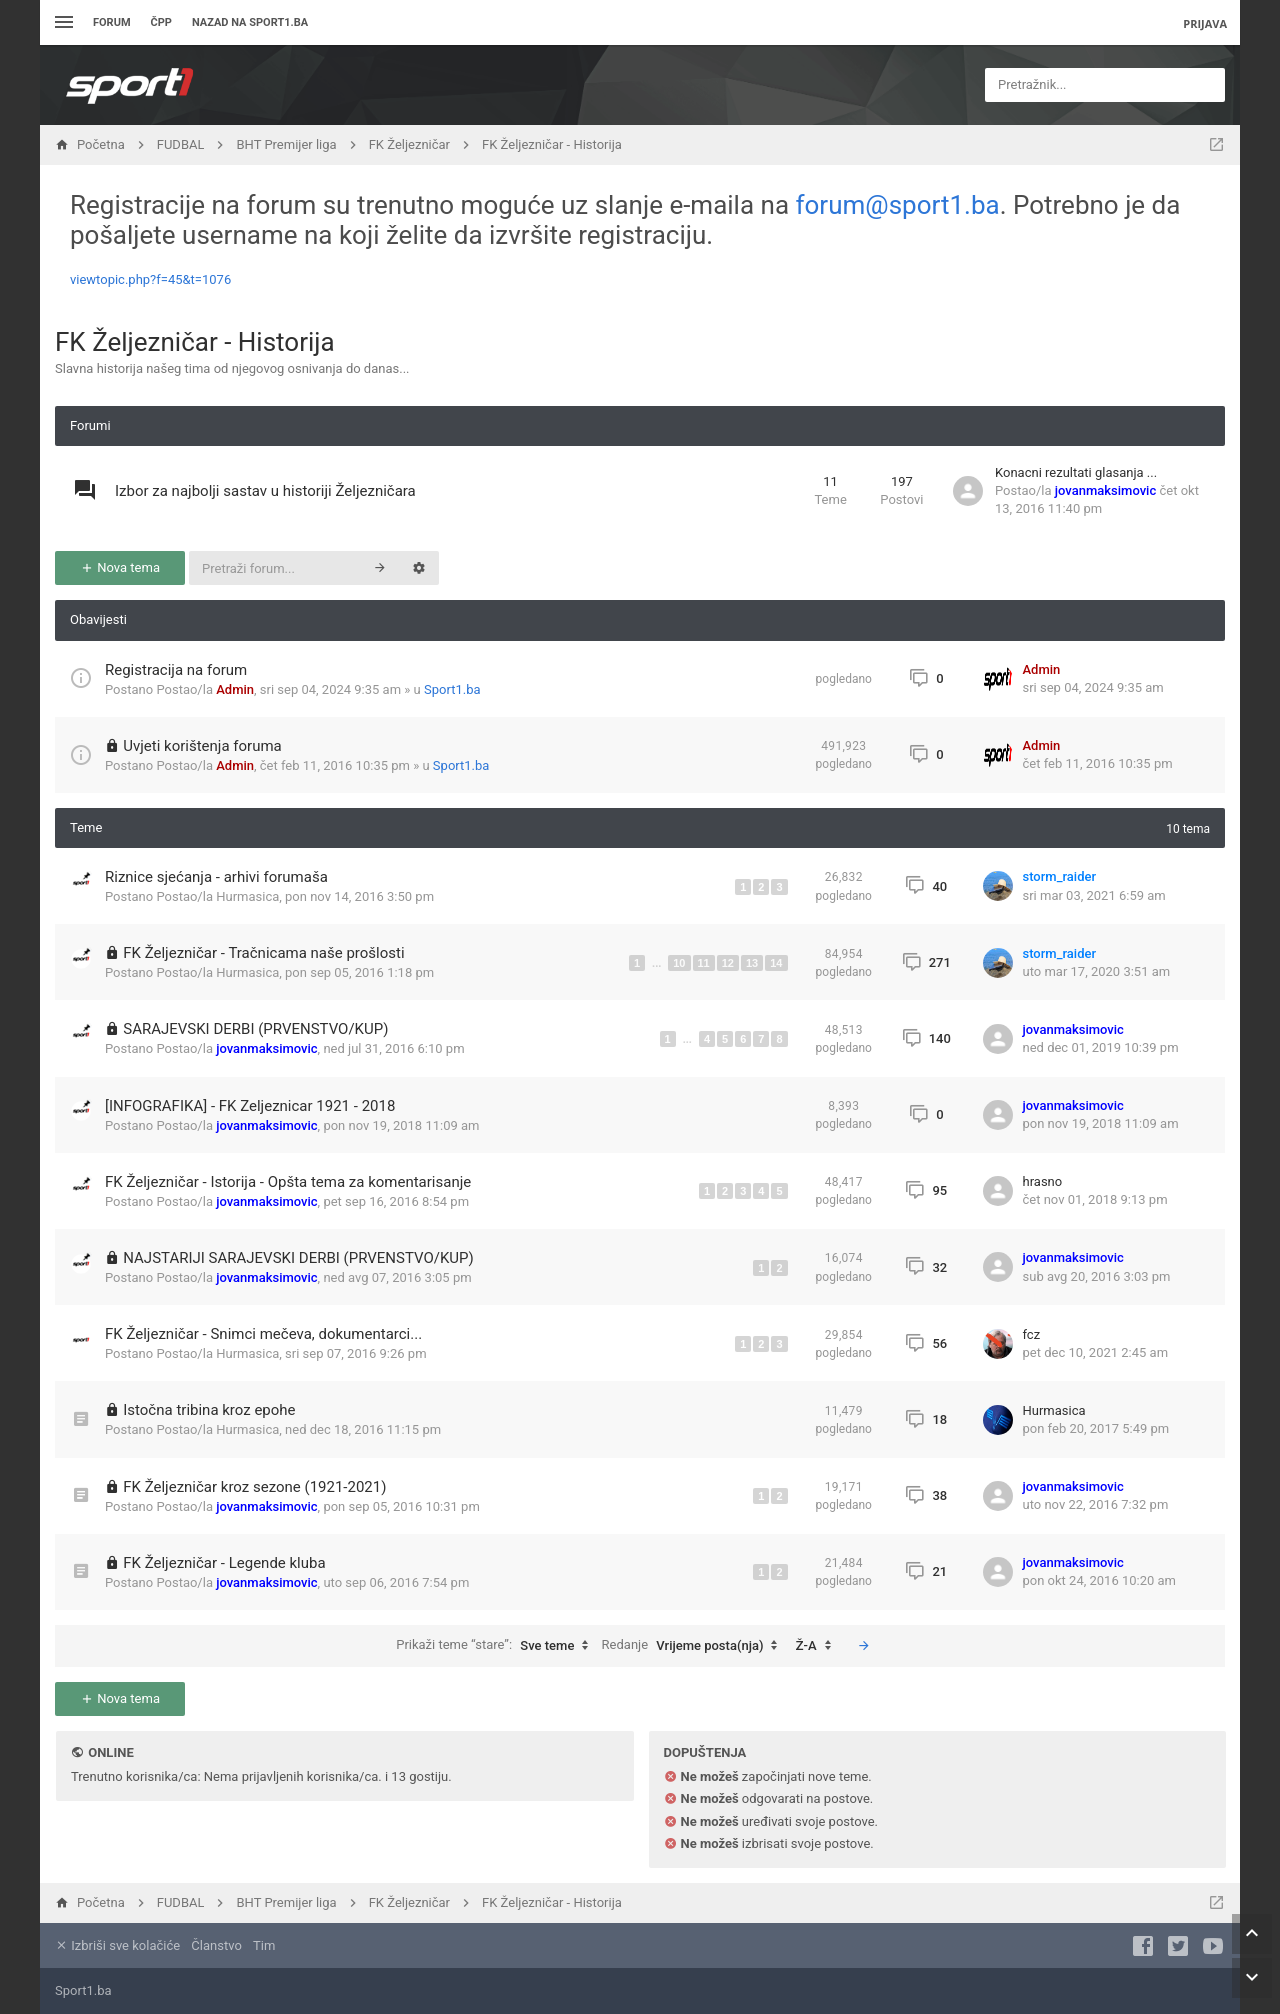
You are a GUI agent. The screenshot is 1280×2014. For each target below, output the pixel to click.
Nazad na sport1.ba (250, 22)
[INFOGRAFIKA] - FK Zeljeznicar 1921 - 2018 (250, 1106)
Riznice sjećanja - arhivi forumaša (216, 877)
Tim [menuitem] (264, 1945)
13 (752, 963)
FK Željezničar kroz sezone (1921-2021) (254, 1487)
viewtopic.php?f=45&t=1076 (150, 279)
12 (728, 963)
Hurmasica (247, 896)
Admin (235, 689)
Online (110, 1752)
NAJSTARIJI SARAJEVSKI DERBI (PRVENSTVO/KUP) (298, 1258)
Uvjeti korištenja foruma (202, 746)
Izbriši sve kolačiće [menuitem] (117, 1945)
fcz (1032, 1334)
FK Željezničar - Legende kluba (224, 1563)
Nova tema (120, 567)
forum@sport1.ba (898, 205)
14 (776, 963)
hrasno (1043, 1181)
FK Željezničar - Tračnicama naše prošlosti (263, 953)
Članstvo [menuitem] (216, 1945)
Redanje (695, 1646)
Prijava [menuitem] (1205, 23)
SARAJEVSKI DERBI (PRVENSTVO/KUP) (255, 1029)
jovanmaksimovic (1105, 490)
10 (679, 963)
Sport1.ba (452, 689)
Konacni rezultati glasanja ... (1076, 472)
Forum (112, 22)
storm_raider (1060, 876)
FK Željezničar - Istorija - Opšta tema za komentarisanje (288, 1182)
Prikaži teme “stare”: (497, 1646)
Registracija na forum (176, 670)
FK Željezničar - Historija (195, 342)
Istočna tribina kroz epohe (209, 1410)
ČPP (161, 22)
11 (704, 963)
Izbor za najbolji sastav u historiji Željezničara (265, 491)
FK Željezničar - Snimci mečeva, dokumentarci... (263, 1334)
